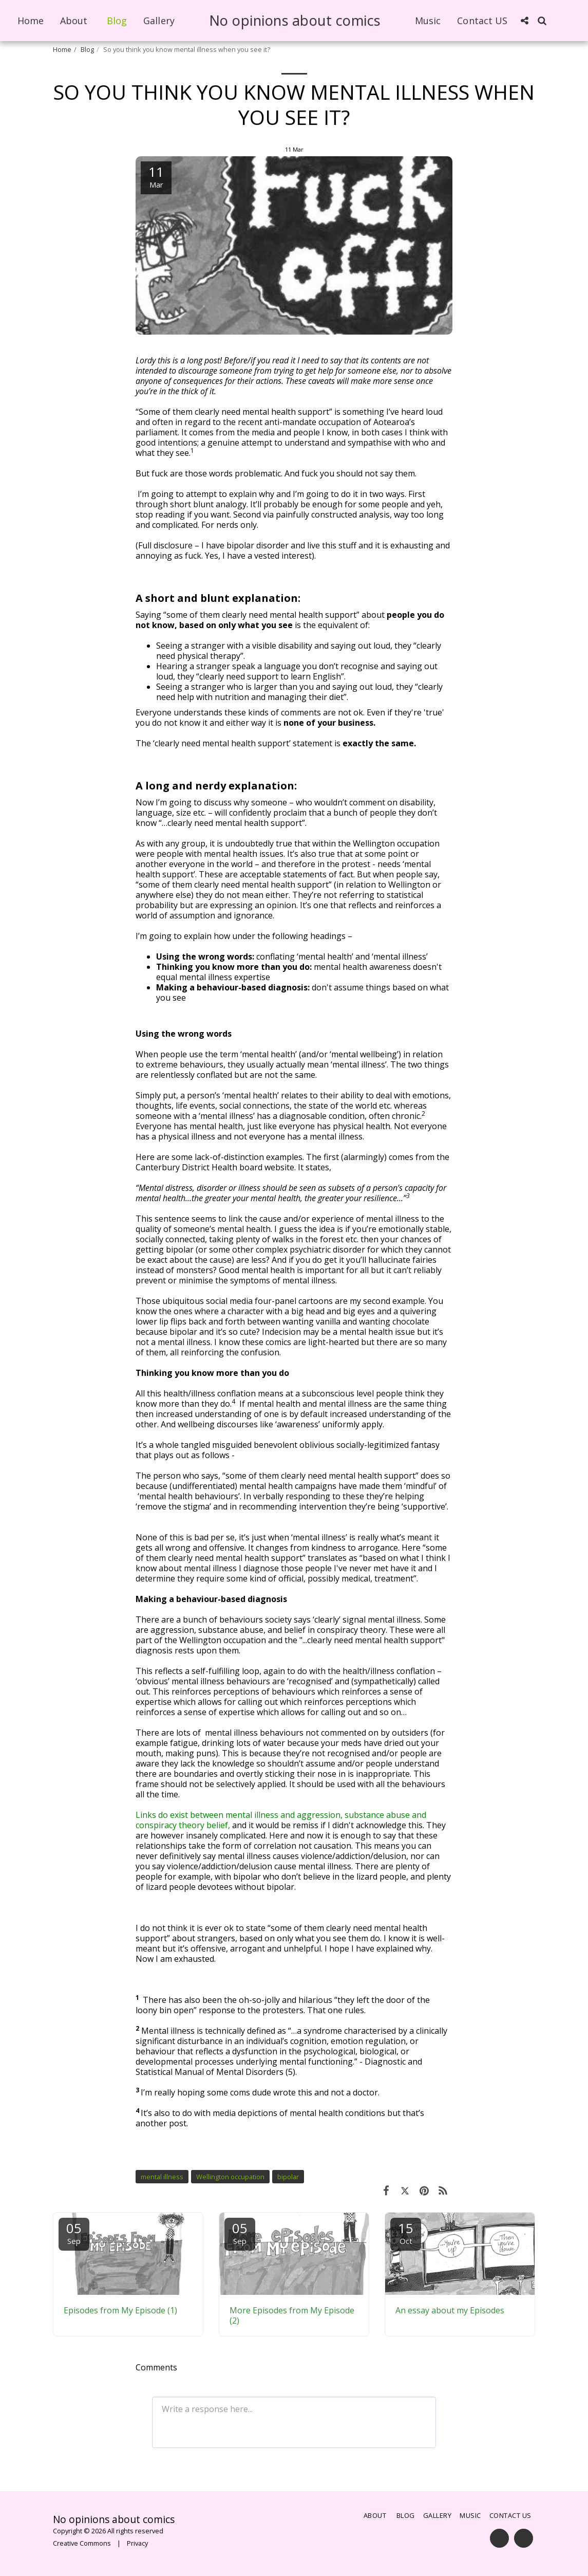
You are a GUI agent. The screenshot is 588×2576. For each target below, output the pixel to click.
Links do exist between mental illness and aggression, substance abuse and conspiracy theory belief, (281, 1820)
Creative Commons (82, 2543)
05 (74, 2232)
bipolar (288, 2176)
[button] (524, 20)
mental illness (162, 2176)
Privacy (137, 2543)
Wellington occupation (230, 2176)
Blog (87, 49)
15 (405, 2232)
